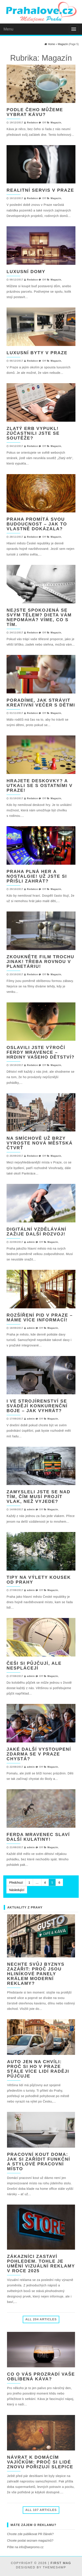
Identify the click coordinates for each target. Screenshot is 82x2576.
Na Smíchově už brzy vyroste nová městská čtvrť (40, 1143)
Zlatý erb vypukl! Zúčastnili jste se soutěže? (33, 433)
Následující (16, 1890)
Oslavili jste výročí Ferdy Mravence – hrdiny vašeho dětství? (41, 1052)
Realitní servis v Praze (40, 190)
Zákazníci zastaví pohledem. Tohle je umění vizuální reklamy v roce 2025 (41, 2263)
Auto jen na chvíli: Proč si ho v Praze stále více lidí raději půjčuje (38, 2068)
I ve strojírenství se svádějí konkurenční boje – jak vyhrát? (37, 1406)
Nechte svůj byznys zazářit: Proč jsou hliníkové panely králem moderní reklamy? (36, 1974)
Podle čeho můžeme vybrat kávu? (35, 112)
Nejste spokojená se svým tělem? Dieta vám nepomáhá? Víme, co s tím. (39, 617)
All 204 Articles (41, 2319)
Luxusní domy (26, 271)
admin (31, 1242)
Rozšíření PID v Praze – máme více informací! (40, 1317)
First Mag (61, 2563)
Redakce (32, 122)
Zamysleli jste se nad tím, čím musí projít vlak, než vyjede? (38, 1496)
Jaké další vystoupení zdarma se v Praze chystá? (39, 1754)
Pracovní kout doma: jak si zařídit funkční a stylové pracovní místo (38, 2161)
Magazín (56, 122)
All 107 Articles (41, 2510)
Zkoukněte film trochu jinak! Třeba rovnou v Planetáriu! (40, 961)
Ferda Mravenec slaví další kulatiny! (38, 1837)
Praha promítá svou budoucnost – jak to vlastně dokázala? (37, 524)
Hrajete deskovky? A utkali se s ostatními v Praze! (40, 785)
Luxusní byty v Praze (37, 352)
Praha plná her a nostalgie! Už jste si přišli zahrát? (37, 876)
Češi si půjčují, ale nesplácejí (34, 1665)
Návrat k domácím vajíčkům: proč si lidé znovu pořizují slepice (40, 2462)
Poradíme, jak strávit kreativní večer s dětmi (41, 702)
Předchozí (16, 1882)
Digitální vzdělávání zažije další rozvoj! (36, 1231)
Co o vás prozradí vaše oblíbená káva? (41, 2376)
